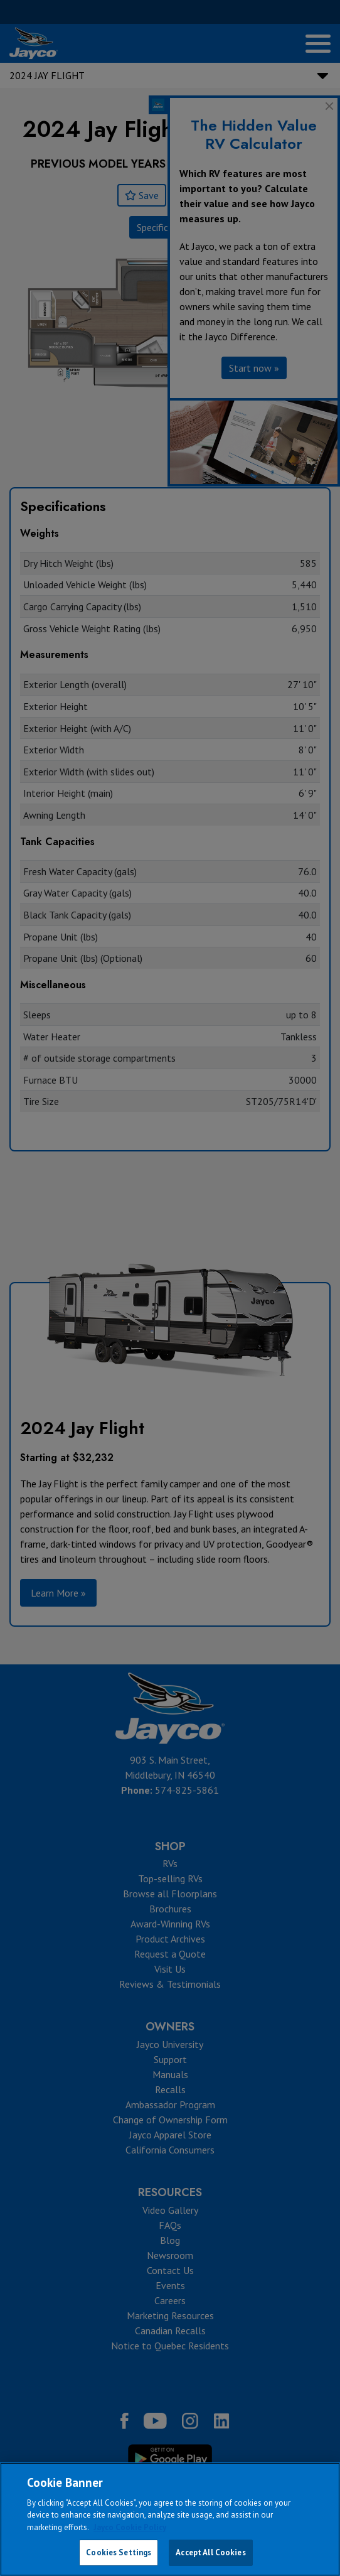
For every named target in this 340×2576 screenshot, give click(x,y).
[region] (170, 2519)
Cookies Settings (118, 2552)
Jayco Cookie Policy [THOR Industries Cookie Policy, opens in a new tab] (129, 2527)
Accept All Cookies (210, 2552)
